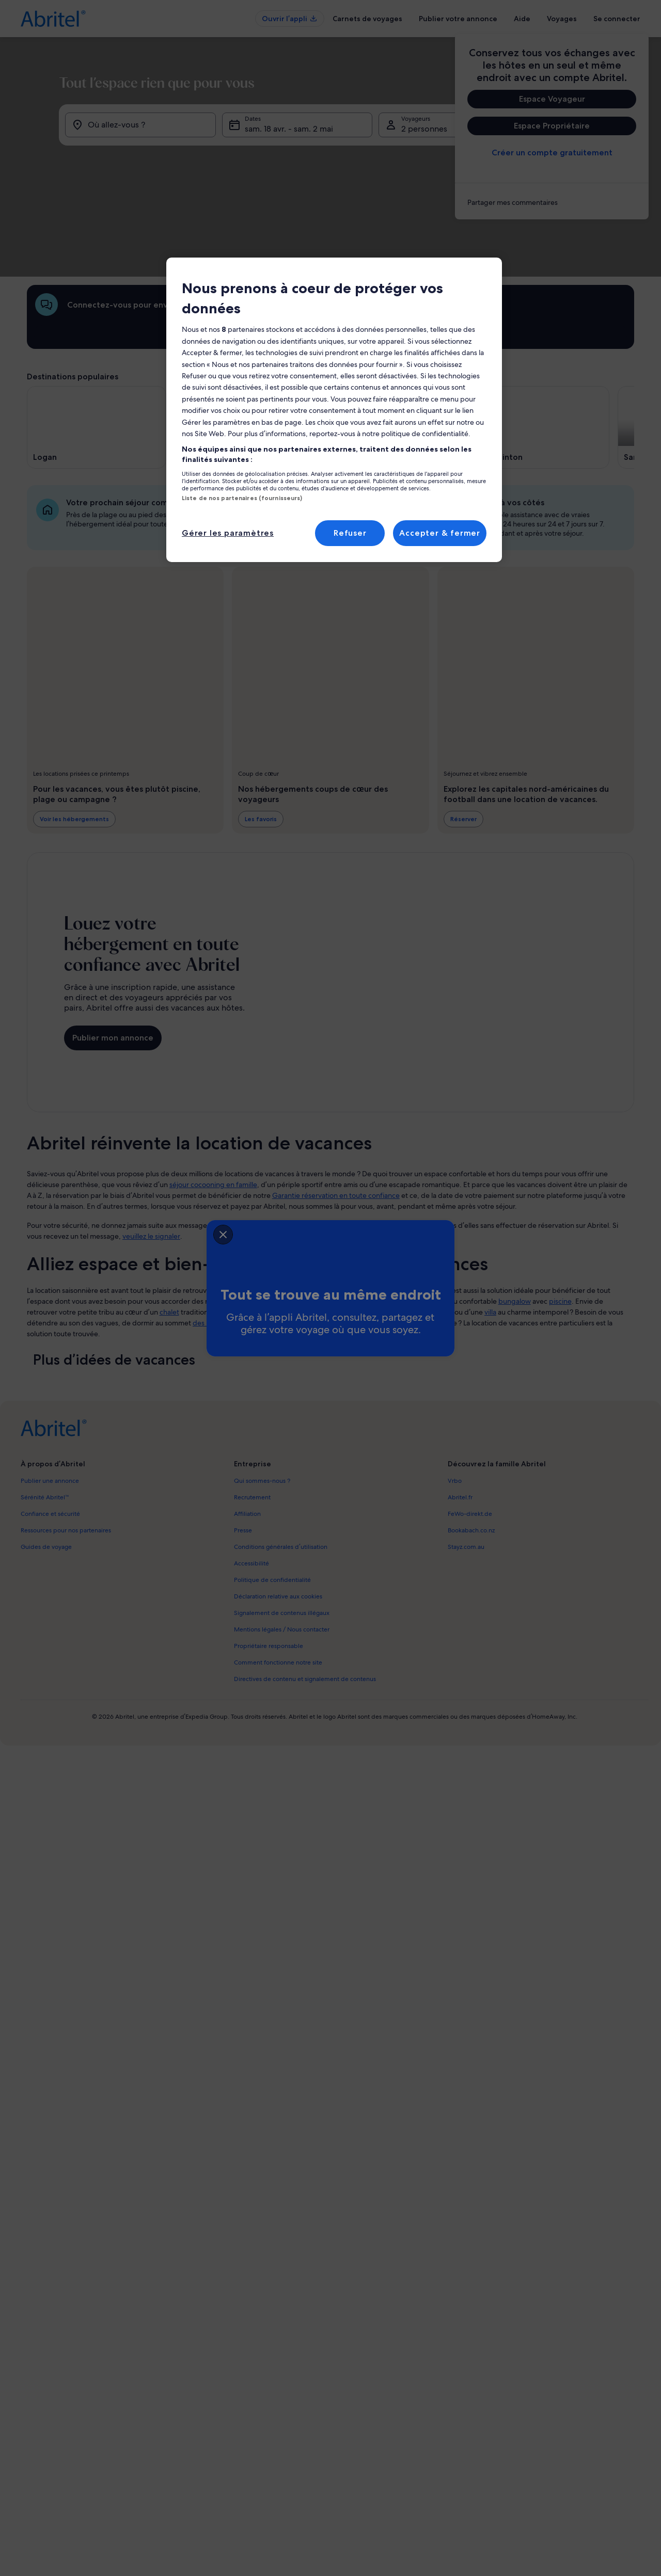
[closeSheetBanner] (161, 1232)
